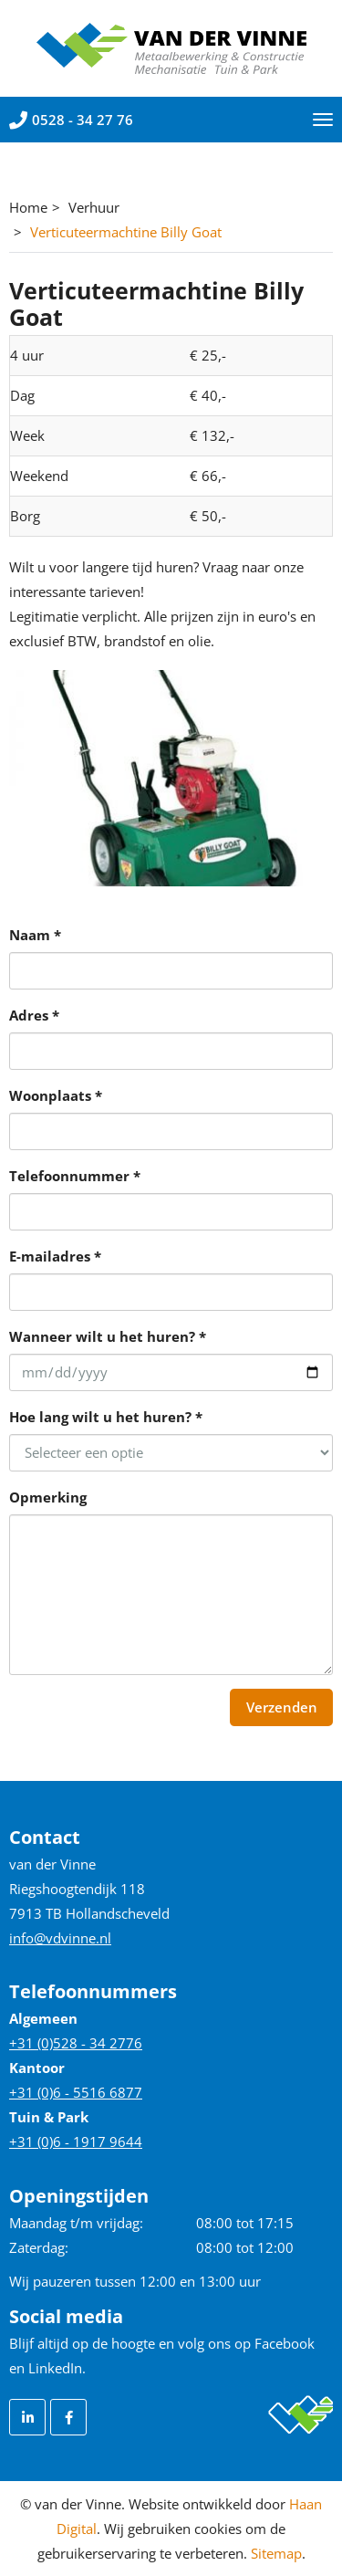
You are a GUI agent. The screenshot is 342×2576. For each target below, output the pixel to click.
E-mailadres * (55, 1256)
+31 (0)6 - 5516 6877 (75, 2092)
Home (28, 207)
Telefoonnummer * (74, 1176)
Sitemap (276, 2553)
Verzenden (281, 1707)
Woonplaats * (55, 1095)
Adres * (34, 1015)
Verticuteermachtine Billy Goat (126, 232)
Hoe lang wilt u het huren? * (105, 1417)
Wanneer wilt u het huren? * (107, 1336)
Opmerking (48, 1497)
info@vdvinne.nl (60, 1938)
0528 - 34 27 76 (71, 119)
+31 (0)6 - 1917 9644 (75, 2141)
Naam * (35, 935)
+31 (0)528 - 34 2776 (75, 2043)
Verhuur (93, 207)
